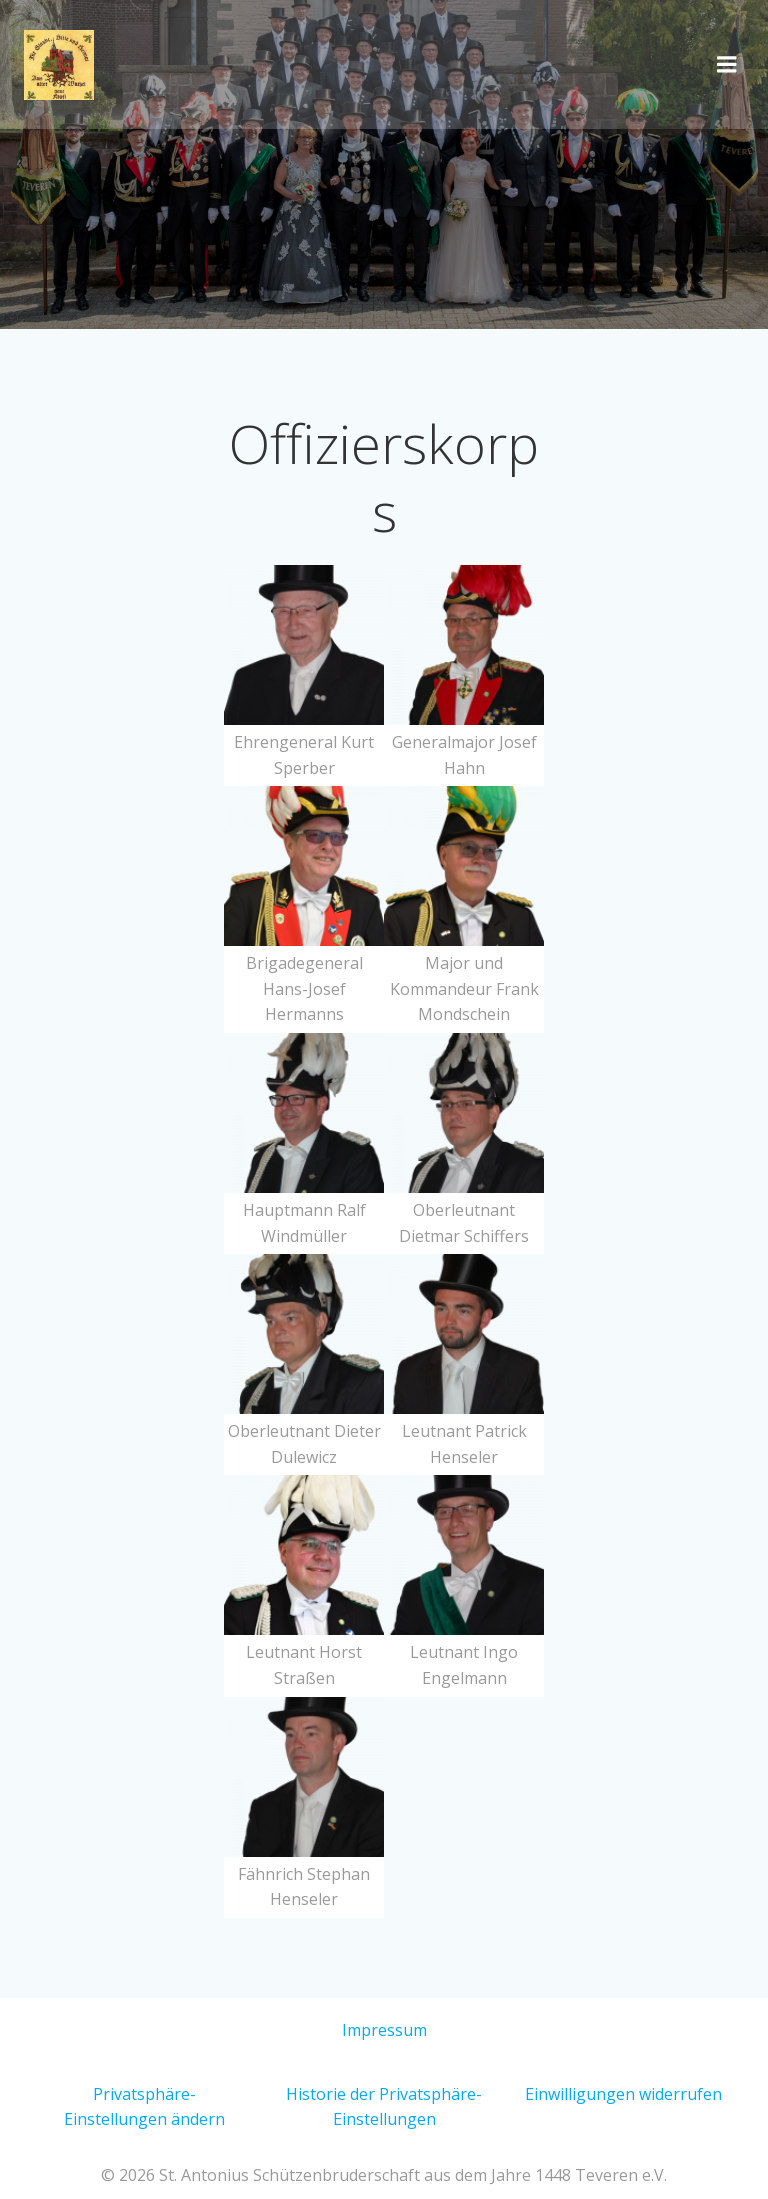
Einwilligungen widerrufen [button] (623, 2094)
